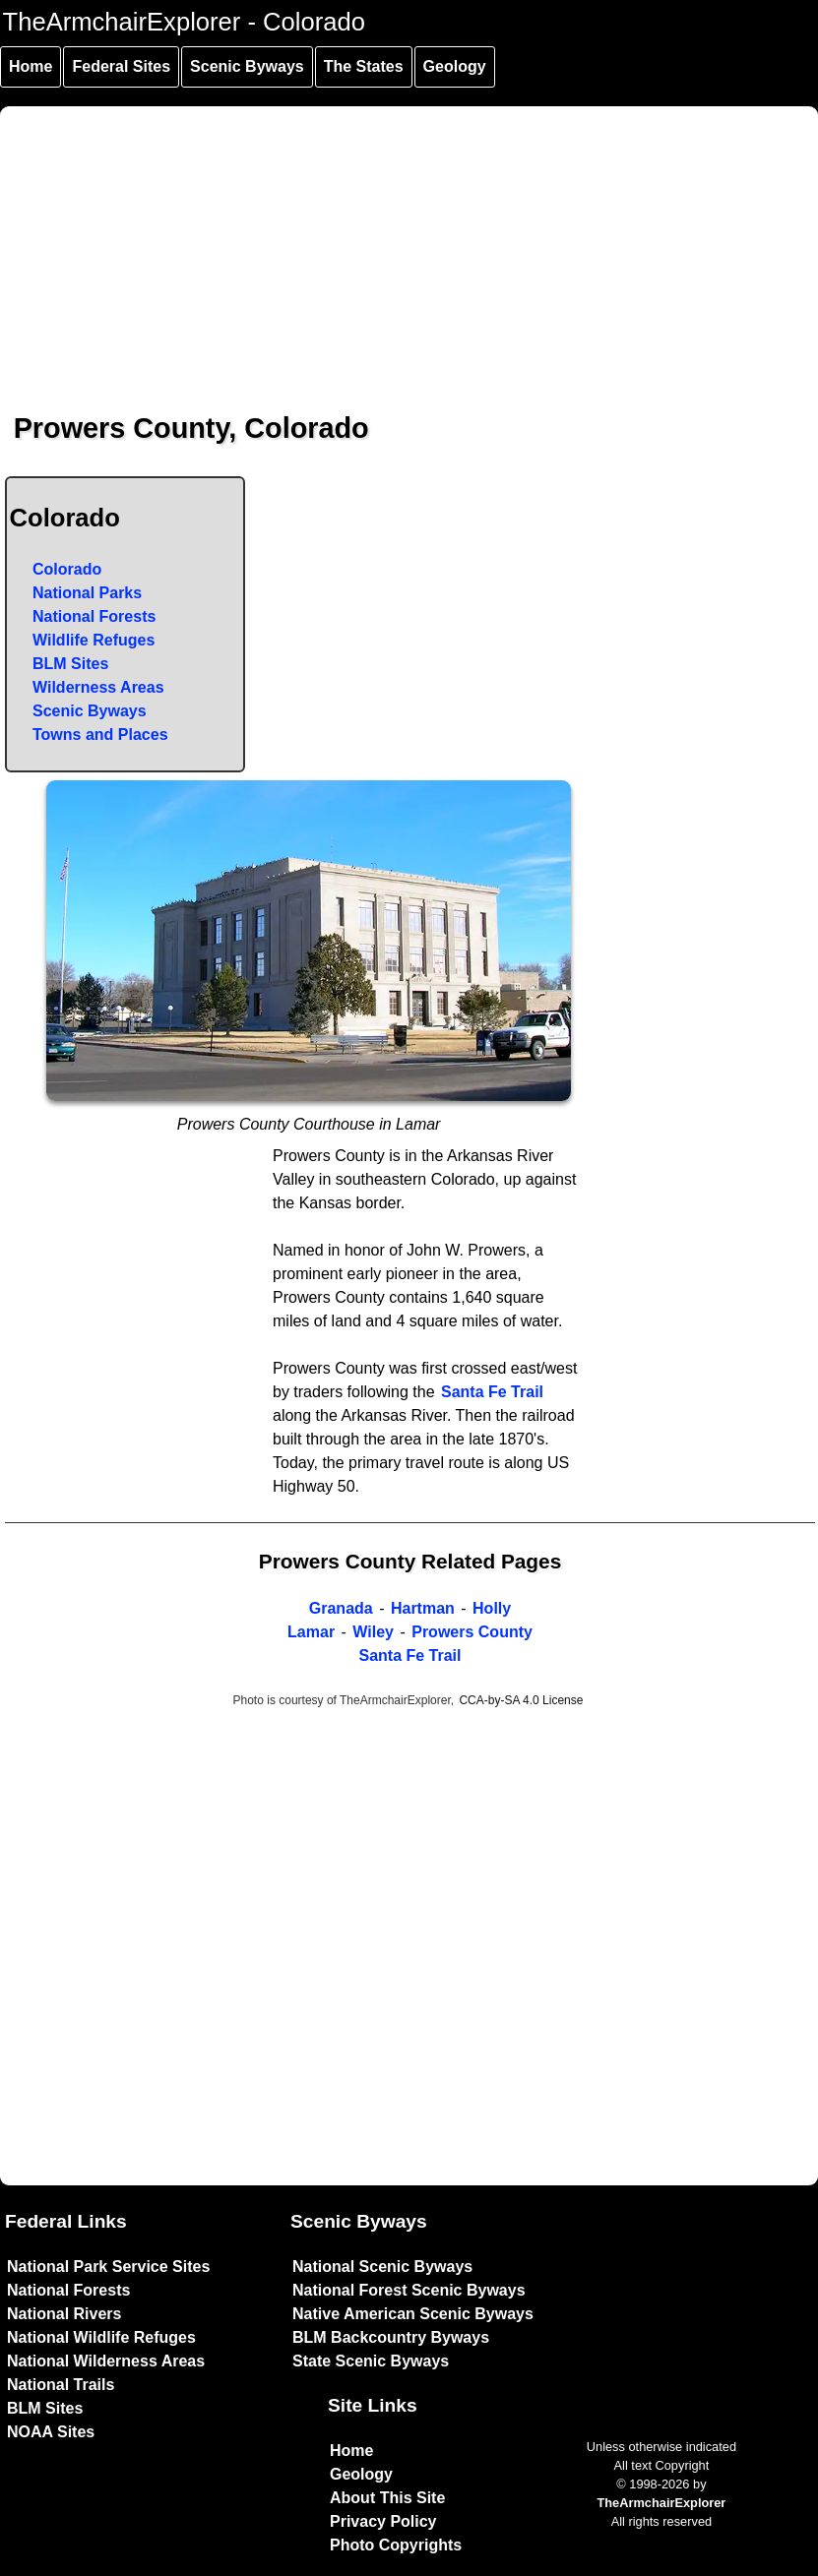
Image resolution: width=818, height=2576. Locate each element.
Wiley (373, 1632)
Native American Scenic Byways (413, 2313)
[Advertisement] (410, 244)
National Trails (60, 2384)
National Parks (87, 592)
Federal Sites (121, 66)
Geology (454, 66)
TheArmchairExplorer (661, 2502)
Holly (491, 1608)
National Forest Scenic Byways (409, 2290)
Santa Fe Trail (492, 1391)
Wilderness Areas (98, 687)
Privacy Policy (383, 2521)
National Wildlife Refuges (101, 2337)
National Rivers (64, 2313)
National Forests (94, 616)
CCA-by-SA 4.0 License (521, 1700)
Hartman (423, 1608)
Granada (341, 1608)
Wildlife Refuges (93, 640)
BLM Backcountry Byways (390, 2337)
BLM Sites (70, 663)
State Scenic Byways (370, 2361)
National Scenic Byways (382, 2266)
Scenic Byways (247, 66)
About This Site (387, 2497)
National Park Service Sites (108, 2266)
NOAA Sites (50, 2431)
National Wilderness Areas (106, 2361)
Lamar (311, 1632)
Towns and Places (100, 734)
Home (30, 66)
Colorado (66, 569)
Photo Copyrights (396, 2545)
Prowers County (472, 1632)
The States (364, 66)
